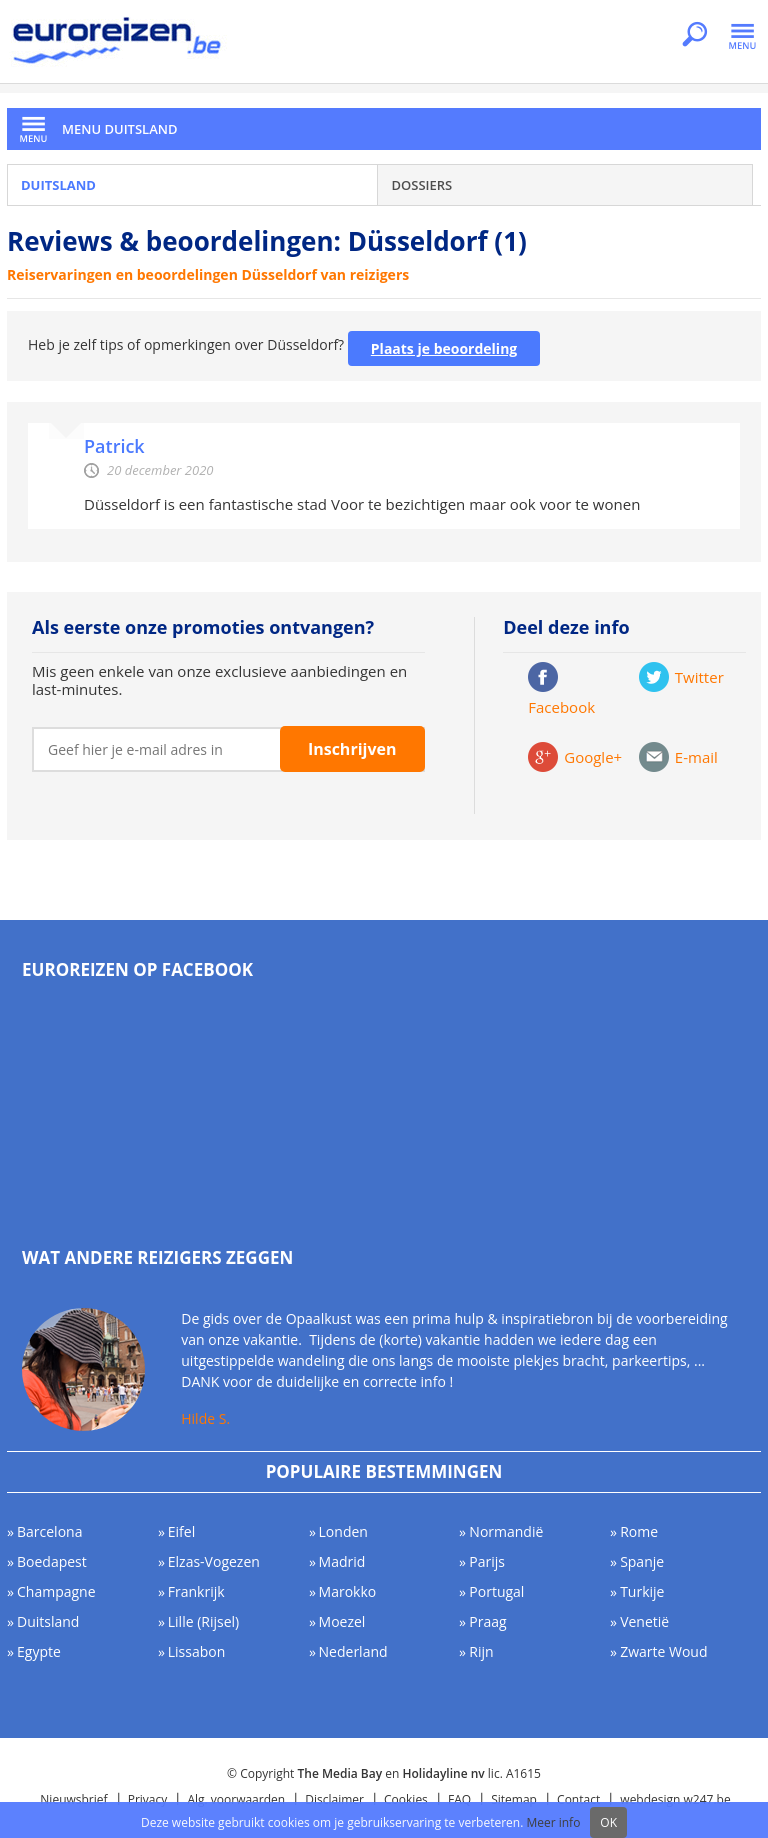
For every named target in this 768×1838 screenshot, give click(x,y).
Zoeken (694, 36)
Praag (487, 1621)
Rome (639, 1531)
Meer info (553, 1822)
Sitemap (514, 1799)
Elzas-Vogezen (214, 1561)
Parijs (487, 1561)
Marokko (348, 1591)
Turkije (642, 1591)
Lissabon (197, 1651)
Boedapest (52, 1561)
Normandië (506, 1531)
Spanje (642, 1561)
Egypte (39, 1651)
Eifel (181, 1531)
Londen (343, 1531)
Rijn (481, 1651)
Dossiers (421, 185)
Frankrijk (196, 1591)
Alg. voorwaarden (236, 1799)
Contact (578, 1799)
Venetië (644, 1621)
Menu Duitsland (119, 129)
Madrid (342, 1561)
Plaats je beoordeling (444, 348)
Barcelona (49, 1531)
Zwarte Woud (663, 1651)
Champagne (56, 1591)
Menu (742, 36)
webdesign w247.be (675, 1799)
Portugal (496, 1591)
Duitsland (58, 185)
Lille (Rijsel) (203, 1621)
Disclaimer (334, 1799)
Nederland (353, 1651)
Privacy (148, 1799)
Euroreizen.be (119, 44)
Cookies (406, 1799)
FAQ (459, 1799)
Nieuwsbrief (73, 1799)
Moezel (342, 1621)
